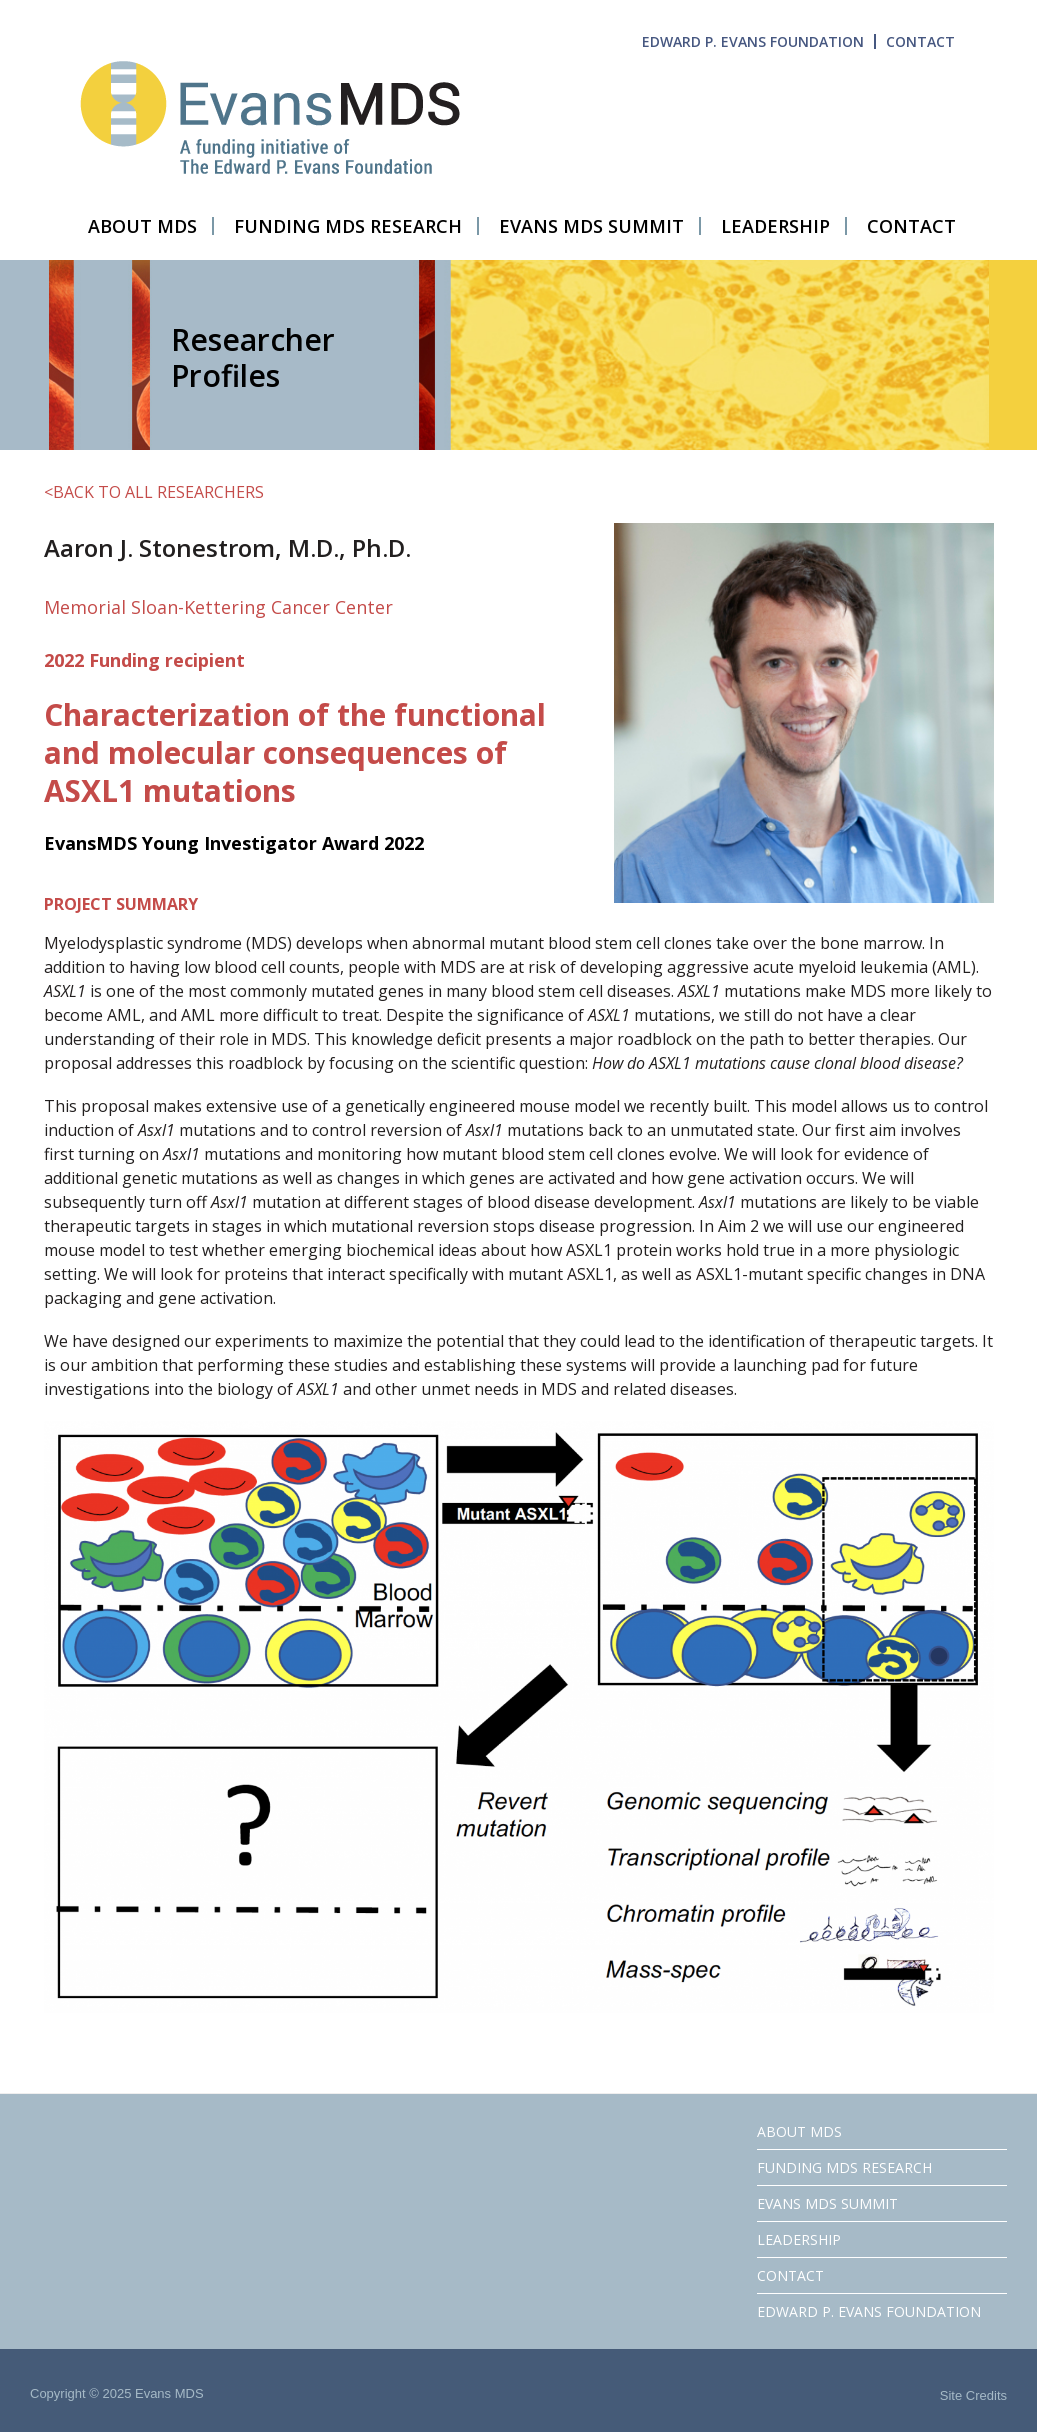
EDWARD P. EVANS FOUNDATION (753, 41)
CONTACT (920, 41)
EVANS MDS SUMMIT (827, 2203)
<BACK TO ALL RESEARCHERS (154, 492)
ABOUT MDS (799, 2131)
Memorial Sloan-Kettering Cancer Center (218, 607)
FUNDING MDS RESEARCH (844, 2167)
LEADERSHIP (799, 2239)
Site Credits (973, 2395)
